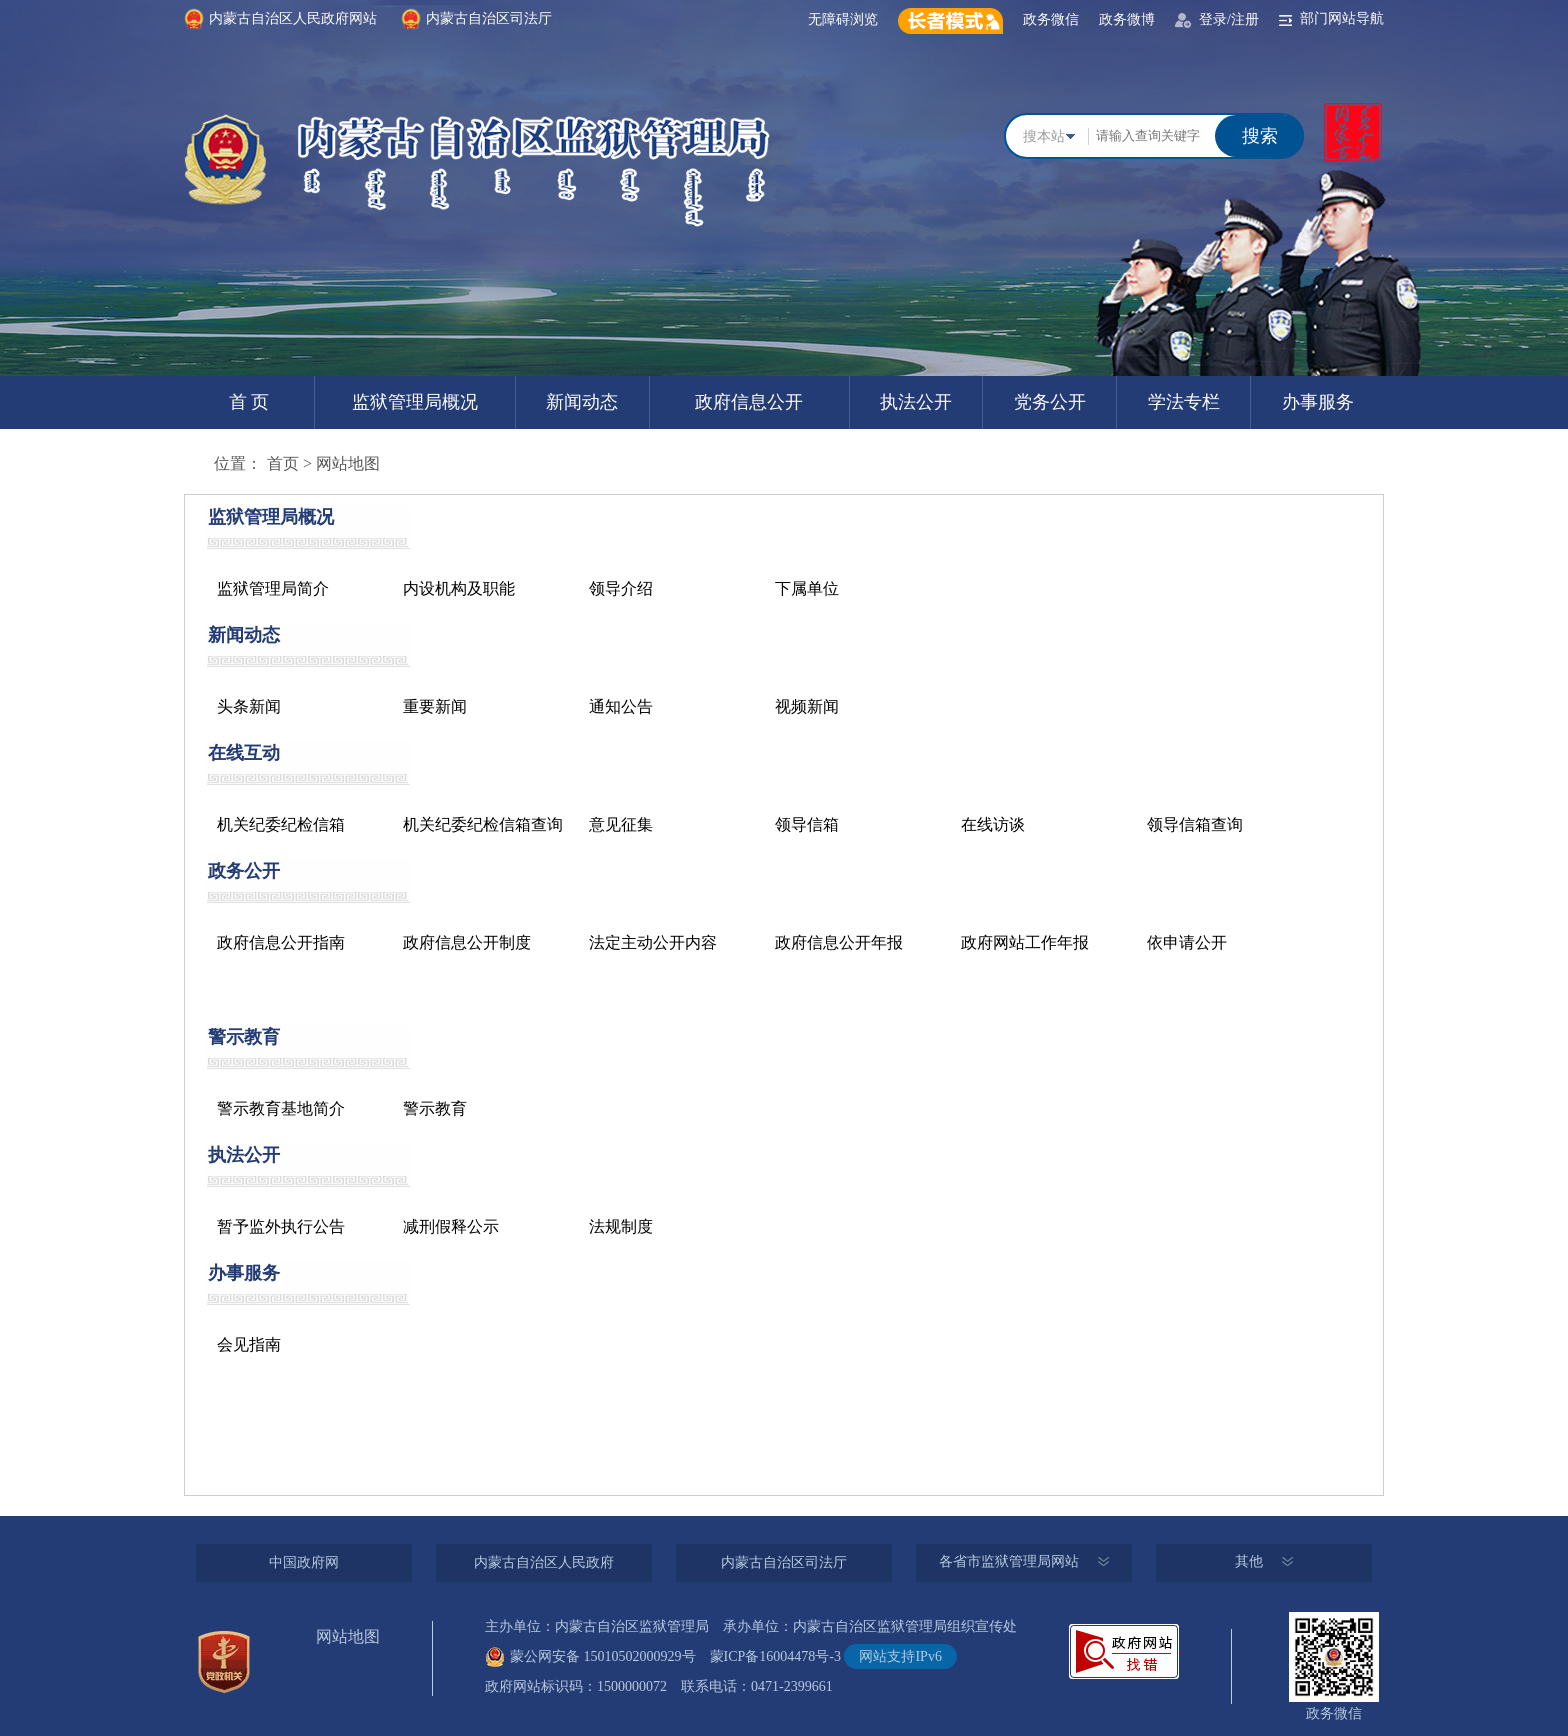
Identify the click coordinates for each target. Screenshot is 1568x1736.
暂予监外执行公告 (281, 1226)
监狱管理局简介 (273, 588)
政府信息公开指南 (281, 942)
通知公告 (621, 706)
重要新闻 (435, 706)
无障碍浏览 (843, 19)
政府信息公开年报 (839, 942)
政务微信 (1051, 19)
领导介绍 (621, 588)
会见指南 (249, 1344)
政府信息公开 (749, 402)
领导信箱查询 (1195, 824)
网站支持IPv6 (900, 1656)
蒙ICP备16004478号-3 (768, 1656)
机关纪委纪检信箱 (281, 824)
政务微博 (1127, 19)
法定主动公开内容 (653, 942)
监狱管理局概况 (415, 402)
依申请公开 (1187, 942)
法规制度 (621, 1226)
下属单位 (807, 588)
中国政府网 (304, 1562)
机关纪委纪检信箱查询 (483, 824)
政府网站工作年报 (1025, 942)
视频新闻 (807, 706)
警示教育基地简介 (281, 1108)
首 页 (249, 402)
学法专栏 (1184, 402)
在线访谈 (993, 824)
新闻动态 (582, 402)
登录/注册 (1229, 19)
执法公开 (916, 402)
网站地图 (348, 463)
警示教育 (244, 1037)
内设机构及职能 (459, 588)
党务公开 (1050, 402)
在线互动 (244, 753)
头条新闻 (249, 706)
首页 (283, 463)
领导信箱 (807, 824)
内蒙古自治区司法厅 (784, 1562)
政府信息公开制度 (467, 942)
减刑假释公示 (451, 1226)
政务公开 (244, 871)
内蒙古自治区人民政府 (544, 1562)
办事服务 (1318, 402)
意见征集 (621, 824)
